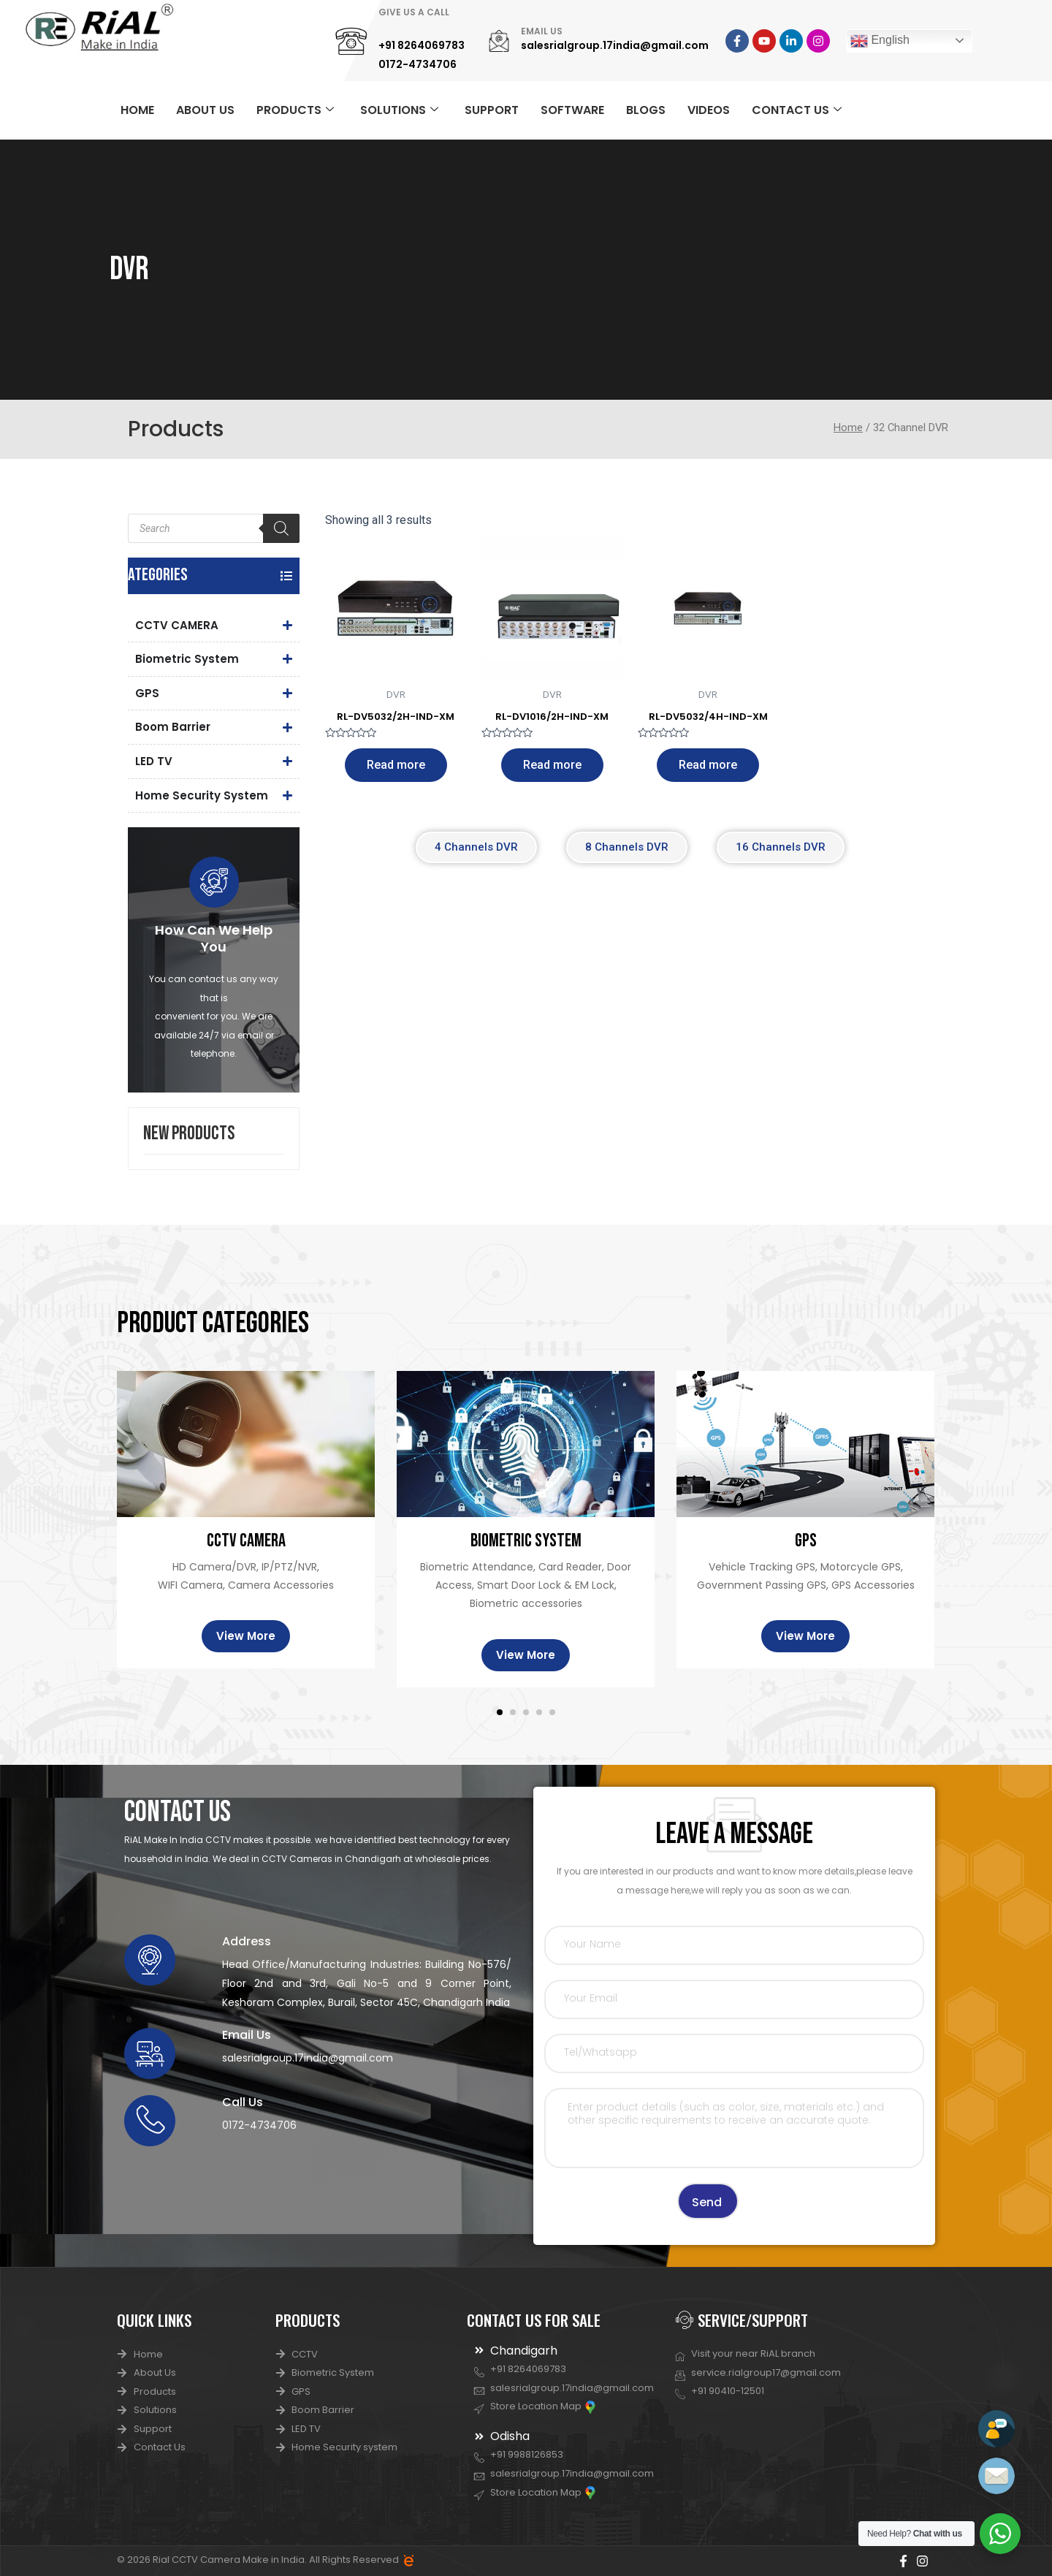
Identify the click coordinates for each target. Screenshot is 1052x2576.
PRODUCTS (295, 110)
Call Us (242, 2102)
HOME (137, 110)
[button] (500, 1713)
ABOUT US (205, 110)
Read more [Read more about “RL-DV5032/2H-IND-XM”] (396, 765)
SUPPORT (492, 110)
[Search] (281, 528)
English (880, 41)
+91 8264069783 (421, 45)
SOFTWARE (572, 110)
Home (848, 427)
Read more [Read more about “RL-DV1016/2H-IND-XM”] (552, 765)
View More (245, 1636)
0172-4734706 (417, 64)
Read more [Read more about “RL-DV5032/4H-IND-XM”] (708, 765)
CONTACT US (797, 110)
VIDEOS (708, 110)
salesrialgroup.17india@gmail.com (615, 45)
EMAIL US (542, 31)
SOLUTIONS (399, 110)
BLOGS (646, 110)
